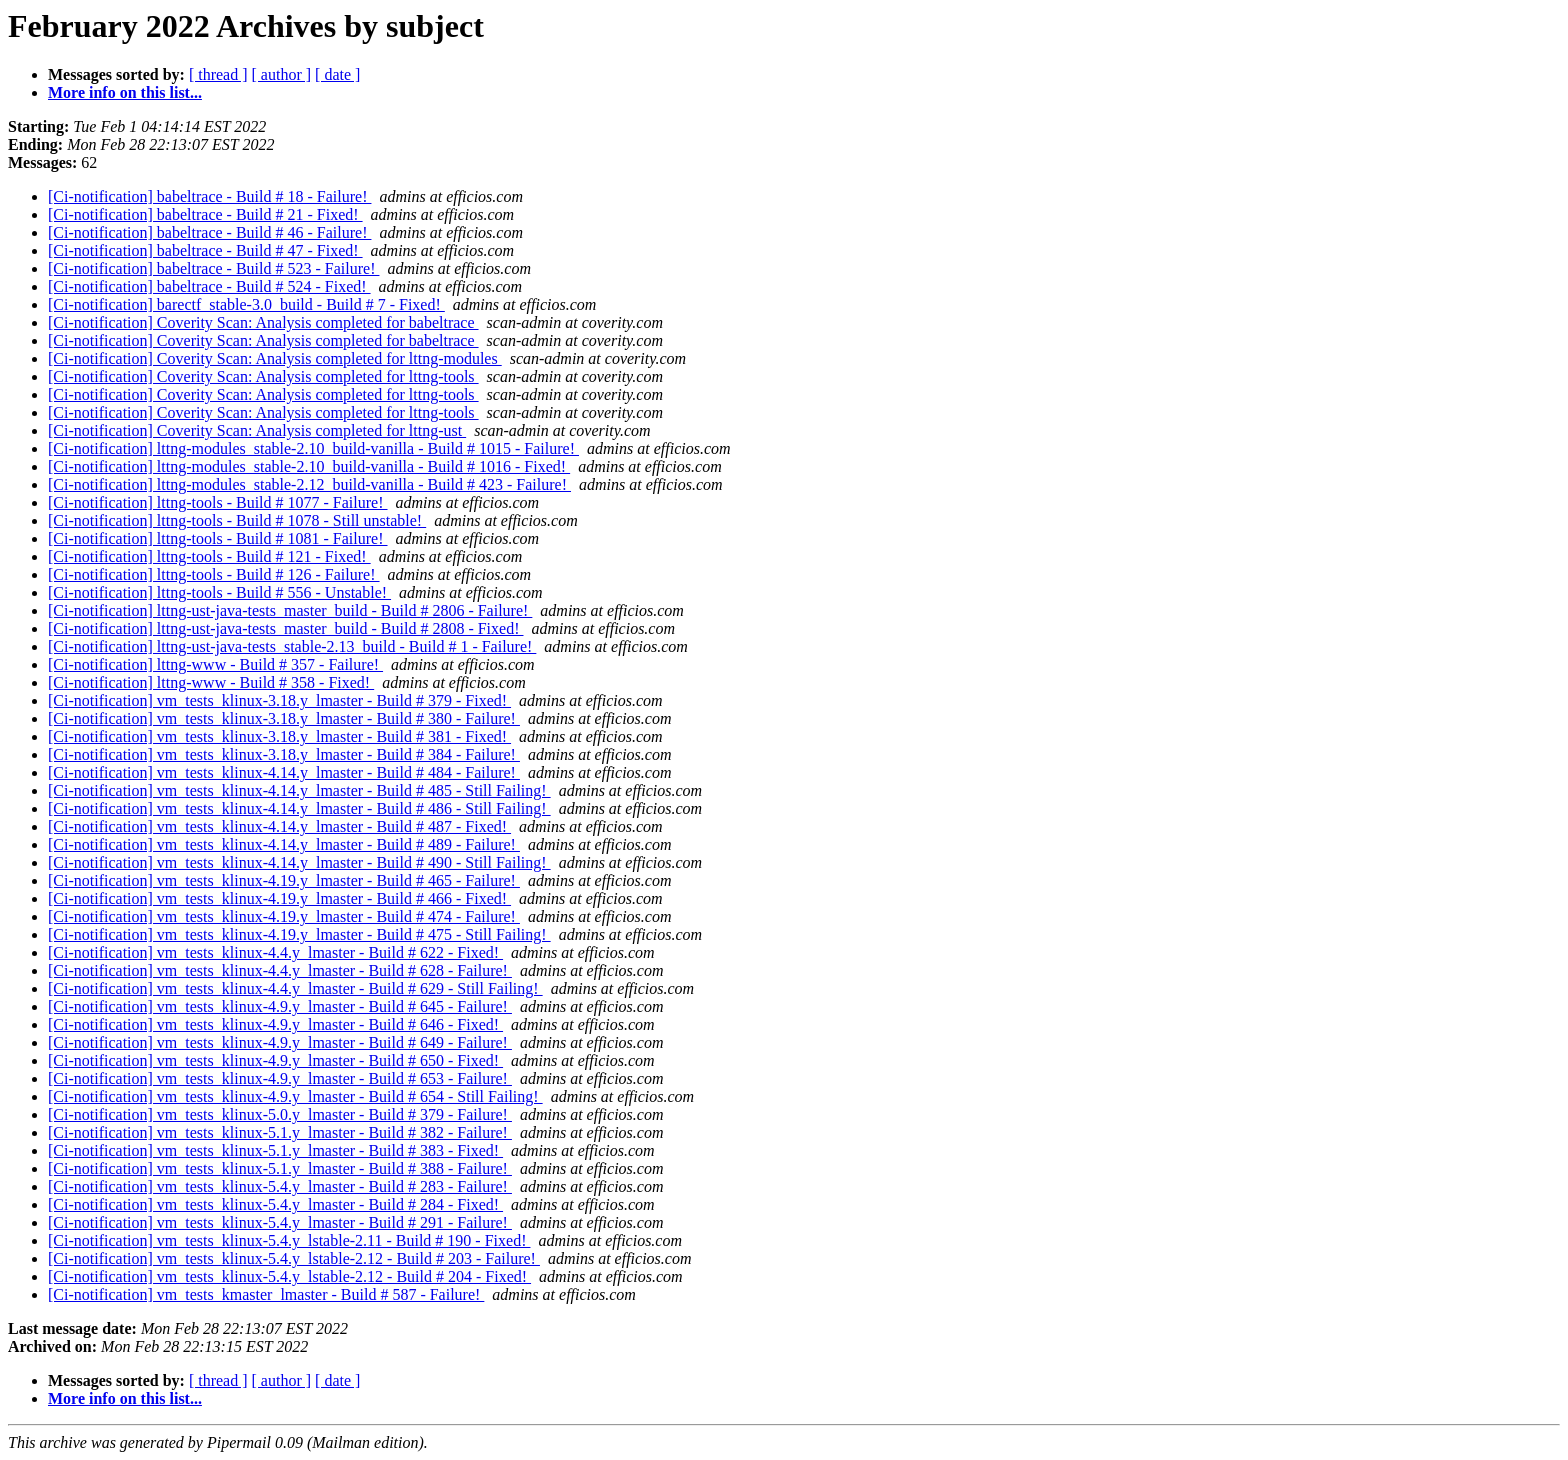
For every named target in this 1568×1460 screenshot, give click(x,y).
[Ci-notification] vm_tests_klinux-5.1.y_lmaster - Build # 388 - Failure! (280, 1168)
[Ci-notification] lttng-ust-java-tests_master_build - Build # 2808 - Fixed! (285, 628)
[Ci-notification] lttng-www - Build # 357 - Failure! (215, 664)
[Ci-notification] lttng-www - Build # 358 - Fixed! (211, 682)
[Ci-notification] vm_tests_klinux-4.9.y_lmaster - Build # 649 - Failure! (280, 1042)
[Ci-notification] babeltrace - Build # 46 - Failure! (209, 232)
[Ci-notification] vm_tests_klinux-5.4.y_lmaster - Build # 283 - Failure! (280, 1186)
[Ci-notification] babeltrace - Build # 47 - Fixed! (205, 250)
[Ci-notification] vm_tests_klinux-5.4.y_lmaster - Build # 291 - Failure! (280, 1222)
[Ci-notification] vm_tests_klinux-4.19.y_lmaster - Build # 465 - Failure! (284, 880)
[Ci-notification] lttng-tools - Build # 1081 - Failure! (218, 538)
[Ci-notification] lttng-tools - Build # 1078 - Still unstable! (237, 520)
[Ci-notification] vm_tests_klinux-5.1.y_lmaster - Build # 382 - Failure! (280, 1132)
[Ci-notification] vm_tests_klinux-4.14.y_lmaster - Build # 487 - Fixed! (279, 826)
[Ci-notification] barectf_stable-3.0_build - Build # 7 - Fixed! (246, 304)
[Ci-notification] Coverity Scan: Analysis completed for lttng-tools (263, 376)
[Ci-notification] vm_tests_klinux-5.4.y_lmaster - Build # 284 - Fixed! (275, 1204)
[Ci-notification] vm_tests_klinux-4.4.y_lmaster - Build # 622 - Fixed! (275, 952)
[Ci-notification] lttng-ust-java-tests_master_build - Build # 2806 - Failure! (290, 610)
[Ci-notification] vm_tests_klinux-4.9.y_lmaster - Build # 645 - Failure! (280, 1006)
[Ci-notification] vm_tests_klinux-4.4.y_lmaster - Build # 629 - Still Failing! (295, 988)
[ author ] (282, 74)
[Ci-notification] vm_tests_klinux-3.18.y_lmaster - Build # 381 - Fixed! (279, 736)
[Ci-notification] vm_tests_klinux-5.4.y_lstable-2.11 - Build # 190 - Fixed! (289, 1240)
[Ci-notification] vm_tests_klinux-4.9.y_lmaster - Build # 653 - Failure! (280, 1078)
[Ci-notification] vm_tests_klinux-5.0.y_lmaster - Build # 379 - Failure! (280, 1114)
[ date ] (337, 74)
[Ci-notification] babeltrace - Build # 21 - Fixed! (205, 214)
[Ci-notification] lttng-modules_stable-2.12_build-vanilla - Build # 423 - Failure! (309, 484)
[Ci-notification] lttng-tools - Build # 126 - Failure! (214, 574)
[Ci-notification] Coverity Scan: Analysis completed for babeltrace (263, 322)
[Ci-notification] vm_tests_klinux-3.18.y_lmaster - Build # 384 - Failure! (284, 754)
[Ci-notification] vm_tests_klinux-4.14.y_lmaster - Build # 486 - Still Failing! (299, 808)
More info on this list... (125, 92)
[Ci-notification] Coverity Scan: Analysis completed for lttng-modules (275, 358)
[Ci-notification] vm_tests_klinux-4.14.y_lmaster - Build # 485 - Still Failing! (299, 790)
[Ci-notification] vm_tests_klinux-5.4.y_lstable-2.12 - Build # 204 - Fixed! (289, 1276)
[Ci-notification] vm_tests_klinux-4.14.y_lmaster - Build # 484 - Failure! (284, 772)
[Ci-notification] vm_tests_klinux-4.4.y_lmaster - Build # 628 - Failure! (280, 970)
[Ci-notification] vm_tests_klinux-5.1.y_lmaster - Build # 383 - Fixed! (275, 1150)
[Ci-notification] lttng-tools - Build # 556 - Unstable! (219, 592)
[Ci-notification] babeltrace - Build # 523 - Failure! (213, 268)
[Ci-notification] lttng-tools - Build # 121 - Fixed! (209, 556)
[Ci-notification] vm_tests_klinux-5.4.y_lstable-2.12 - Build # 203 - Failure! (294, 1258)
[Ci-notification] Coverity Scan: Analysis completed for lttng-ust (257, 430)
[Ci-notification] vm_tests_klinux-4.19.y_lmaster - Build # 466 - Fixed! (279, 898)
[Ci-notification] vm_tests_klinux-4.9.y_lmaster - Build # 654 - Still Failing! (295, 1096)
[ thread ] (218, 74)
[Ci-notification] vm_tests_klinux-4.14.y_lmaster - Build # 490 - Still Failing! (299, 862)
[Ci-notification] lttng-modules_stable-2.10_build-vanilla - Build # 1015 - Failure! (313, 448)
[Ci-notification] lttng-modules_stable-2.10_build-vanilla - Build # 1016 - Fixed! (309, 466)
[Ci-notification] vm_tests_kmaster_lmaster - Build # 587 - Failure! (266, 1294)
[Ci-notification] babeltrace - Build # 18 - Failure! (209, 196)
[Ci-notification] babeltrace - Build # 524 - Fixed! (209, 286)
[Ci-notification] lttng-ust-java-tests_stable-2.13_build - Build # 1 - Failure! (292, 646)
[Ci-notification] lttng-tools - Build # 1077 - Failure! (218, 502)
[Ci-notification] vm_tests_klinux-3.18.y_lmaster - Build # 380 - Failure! (284, 718)
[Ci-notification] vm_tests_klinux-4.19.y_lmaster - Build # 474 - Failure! (284, 916)
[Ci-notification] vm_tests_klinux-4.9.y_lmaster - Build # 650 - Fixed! (275, 1060)
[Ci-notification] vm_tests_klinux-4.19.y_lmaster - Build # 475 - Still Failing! (299, 934)
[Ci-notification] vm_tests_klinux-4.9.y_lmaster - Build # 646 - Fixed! (275, 1024)
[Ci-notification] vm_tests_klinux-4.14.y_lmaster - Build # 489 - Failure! (284, 844)
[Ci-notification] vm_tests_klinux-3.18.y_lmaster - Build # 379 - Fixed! (279, 700)
